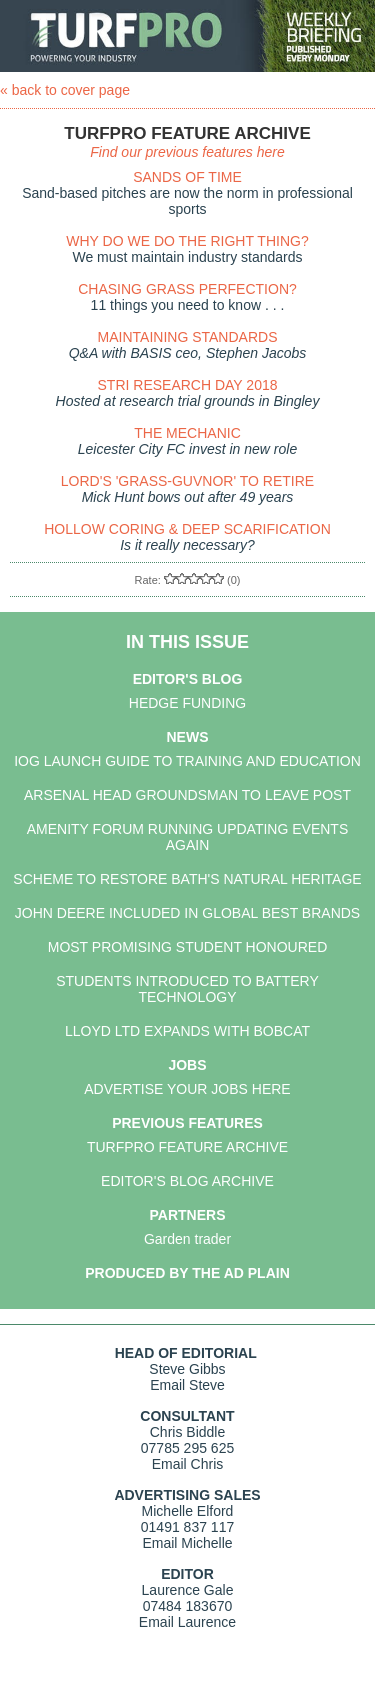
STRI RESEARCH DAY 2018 (188, 385)
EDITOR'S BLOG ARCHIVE (187, 1181)
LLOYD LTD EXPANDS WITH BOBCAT (187, 1031)
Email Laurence (187, 1622)
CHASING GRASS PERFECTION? (187, 289)
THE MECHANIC (187, 433)
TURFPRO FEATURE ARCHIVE (187, 1147)
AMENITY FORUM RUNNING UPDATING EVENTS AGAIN (188, 837)
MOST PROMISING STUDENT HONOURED (188, 947)
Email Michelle (187, 1543)
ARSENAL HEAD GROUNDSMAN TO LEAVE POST (187, 795)
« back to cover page (65, 90)
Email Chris (188, 1464)
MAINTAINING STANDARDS (188, 337)
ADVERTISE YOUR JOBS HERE (187, 1089)
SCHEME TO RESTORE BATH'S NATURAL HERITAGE (187, 879)
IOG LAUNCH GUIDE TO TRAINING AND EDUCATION (187, 761)
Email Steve (187, 1385)
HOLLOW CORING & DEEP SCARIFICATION (187, 529)
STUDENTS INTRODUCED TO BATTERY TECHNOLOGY (187, 989)
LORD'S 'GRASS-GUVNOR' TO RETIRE (187, 481)
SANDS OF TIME (187, 177)
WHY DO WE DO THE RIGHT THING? (187, 241)
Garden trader (187, 1239)
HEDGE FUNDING (187, 703)
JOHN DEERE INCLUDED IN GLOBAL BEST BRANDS (187, 913)
